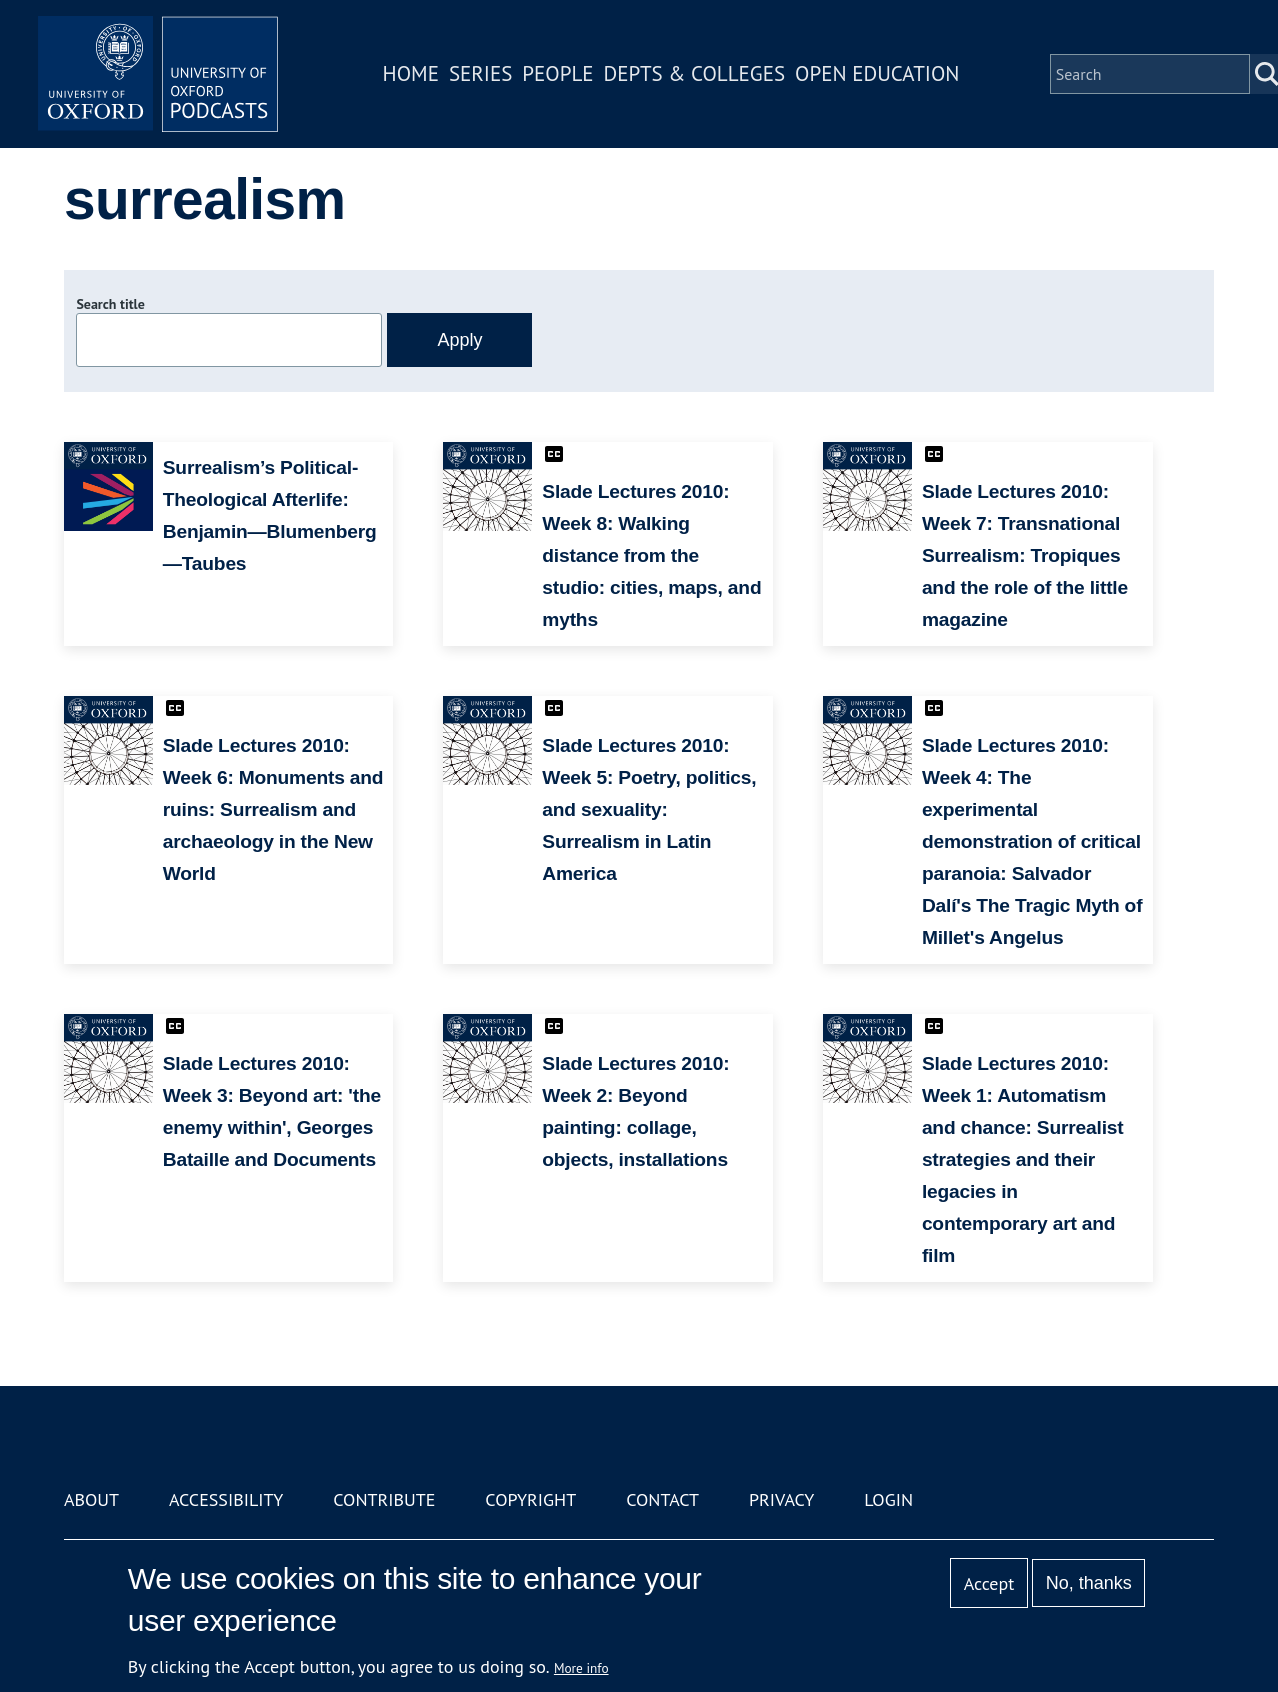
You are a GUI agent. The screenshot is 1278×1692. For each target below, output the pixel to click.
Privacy (781, 1499)
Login (888, 1499)
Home (411, 73)
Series (480, 73)
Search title (110, 304)
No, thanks (1089, 1583)
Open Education (877, 73)
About (91, 1499)
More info (581, 1668)
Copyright (530, 1499)
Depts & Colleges (695, 73)
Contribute (384, 1499)
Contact (662, 1499)
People (557, 73)
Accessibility (226, 1499)
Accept (989, 1583)
